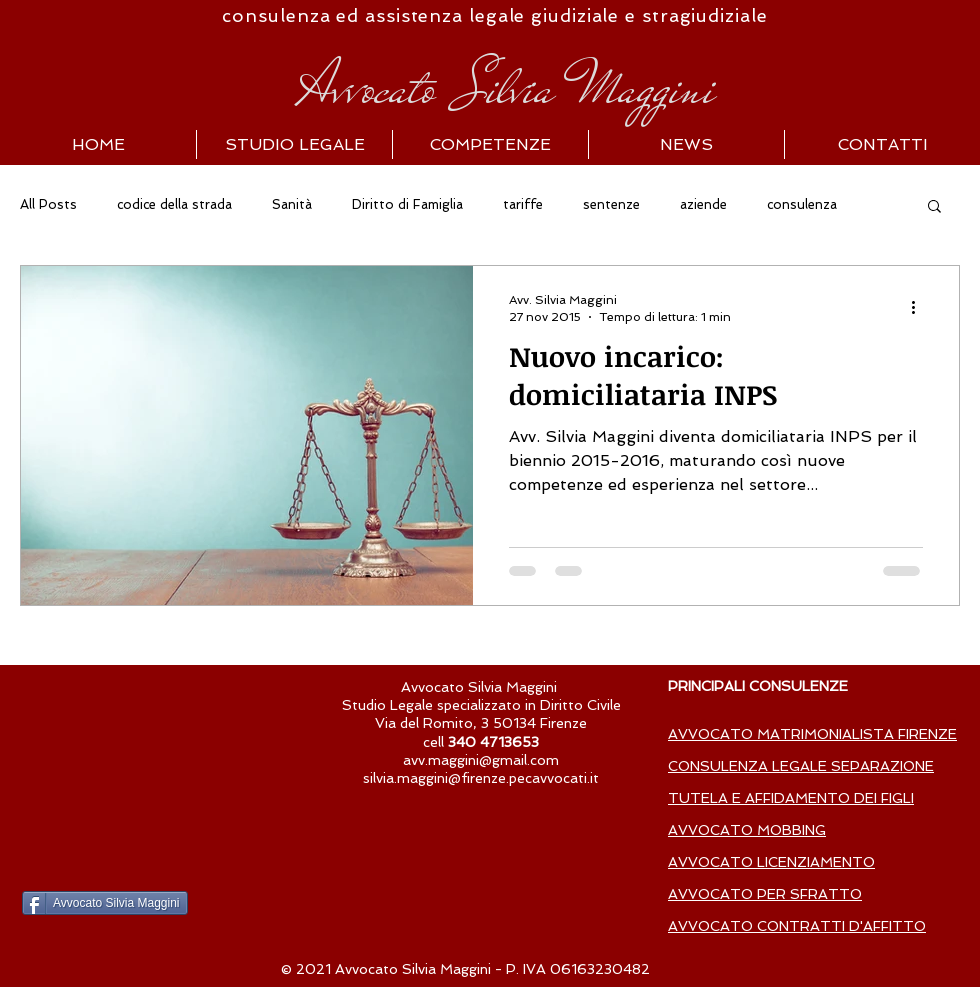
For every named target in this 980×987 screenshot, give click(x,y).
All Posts (48, 204)
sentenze (611, 204)
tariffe (523, 204)
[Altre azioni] (920, 307)
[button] (934, 207)
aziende (703, 204)
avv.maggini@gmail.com (481, 760)
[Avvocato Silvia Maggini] (105, 903)
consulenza (802, 204)
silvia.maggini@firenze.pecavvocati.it (481, 778)
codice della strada (174, 204)
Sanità (292, 204)
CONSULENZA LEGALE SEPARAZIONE (801, 766)
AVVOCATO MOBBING (747, 830)
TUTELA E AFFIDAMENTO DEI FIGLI (791, 798)
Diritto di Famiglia (407, 204)
